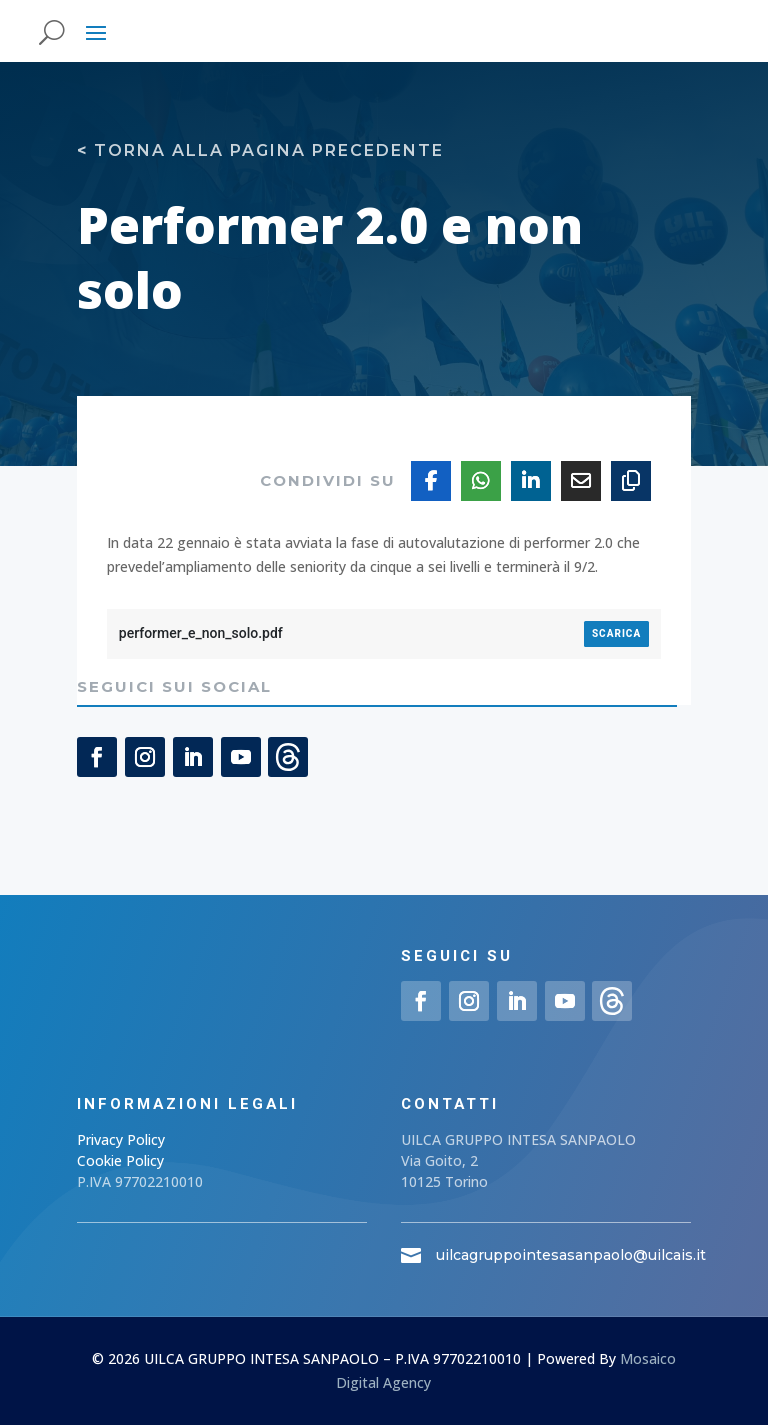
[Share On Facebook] (431, 481)
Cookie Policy (120, 1160)
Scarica (616, 633)
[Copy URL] (631, 481)
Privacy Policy (121, 1139)
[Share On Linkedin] (531, 481)
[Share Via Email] (581, 481)
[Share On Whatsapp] (481, 481)
